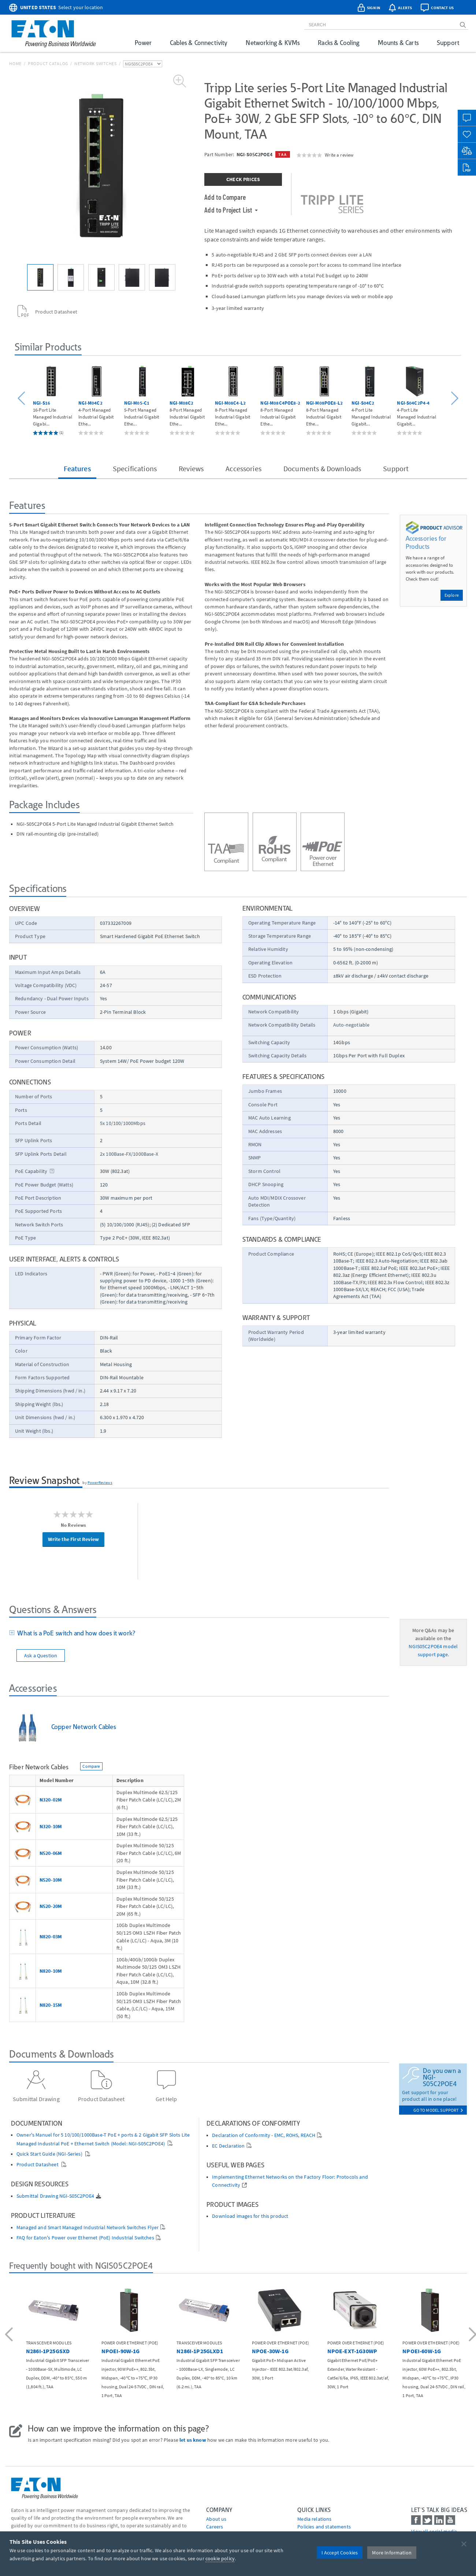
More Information (392, 2552)
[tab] (199, 1634)
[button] (22, 398)
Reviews (191, 468)
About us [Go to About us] (216, 2519)
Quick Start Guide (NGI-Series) (49, 2154)
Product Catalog (48, 63)
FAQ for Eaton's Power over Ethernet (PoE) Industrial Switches (85, 2238)
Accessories (243, 468)
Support (448, 42)
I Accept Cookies (339, 2552)
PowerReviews (100, 1482)
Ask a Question (40, 1655)
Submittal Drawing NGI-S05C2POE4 (55, 2196)
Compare (91, 1766)
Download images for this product (250, 2216)
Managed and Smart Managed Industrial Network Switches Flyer (87, 2227)
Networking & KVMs (273, 42)
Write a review (339, 155)
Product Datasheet (38, 2164)
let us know (192, 2440)
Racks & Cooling (338, 42)
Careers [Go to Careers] (214, 2526)
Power (143, 42)
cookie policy (220, 2558)
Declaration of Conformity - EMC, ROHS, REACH (263, 2135)
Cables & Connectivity (198, 42)
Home (15, 63)
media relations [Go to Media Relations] (314, 2519)
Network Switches (95, 63)
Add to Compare (225, 196)
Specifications (135, 468)
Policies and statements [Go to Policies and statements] (324, 2526)
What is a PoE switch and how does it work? (74, 1633)
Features (77, 468)
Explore (452, 595)
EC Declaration (228, 2146)
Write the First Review (73, 1539)
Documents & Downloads (322, 468)
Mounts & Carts (398, 42)
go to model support (438, 2110)
